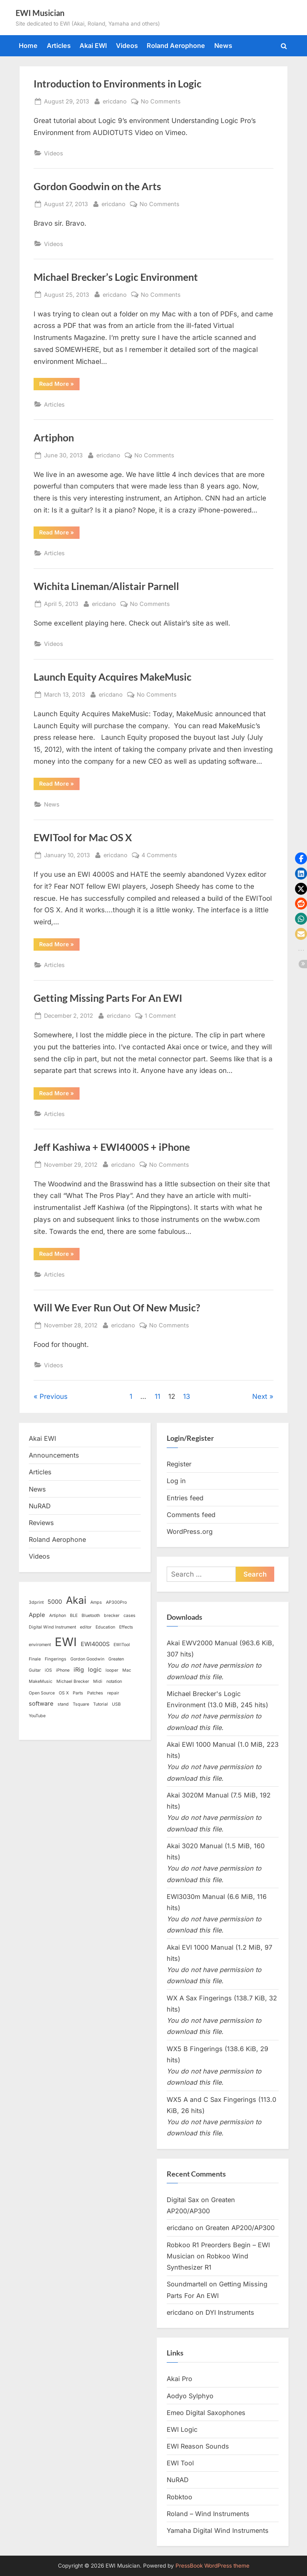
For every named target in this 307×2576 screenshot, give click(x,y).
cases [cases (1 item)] (130, 1615)
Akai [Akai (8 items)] (76, 1600)
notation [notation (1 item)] (114, 1681)
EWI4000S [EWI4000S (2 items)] (95, 1644)
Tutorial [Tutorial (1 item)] (100, 1704)
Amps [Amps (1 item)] (96, 1602)
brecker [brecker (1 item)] (112, 1615)
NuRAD (40, 1506)
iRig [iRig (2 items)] (79, 1669)
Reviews (41, 1523)
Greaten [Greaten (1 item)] (116, 1659)
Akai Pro (179, 2379)
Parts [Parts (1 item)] (78, 1693)
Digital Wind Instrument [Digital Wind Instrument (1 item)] (52, 1627)
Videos (127, 46)
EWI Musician (40, 13)
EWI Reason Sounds (198, 2446)
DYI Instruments (229, 2312)
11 (157, 1396)
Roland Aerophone (176, 46)
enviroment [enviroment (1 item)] (40, 1644)
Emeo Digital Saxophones (206, 2413)
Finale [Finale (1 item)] (35, 1659)
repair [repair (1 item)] (113, 1693)
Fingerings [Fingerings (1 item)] (55, 1659)
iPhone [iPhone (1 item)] (63, 1670)
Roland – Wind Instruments (208, 2514)
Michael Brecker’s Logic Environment (116, 277)
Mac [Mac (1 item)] (126, 1670)
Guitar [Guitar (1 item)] (35, 1670)
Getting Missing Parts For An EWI (108, 998)
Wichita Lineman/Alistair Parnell (106, 586)
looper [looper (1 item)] (112, 1670)
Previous (54, 1396)
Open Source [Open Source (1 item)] (42, 1693)
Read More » (59, 385)
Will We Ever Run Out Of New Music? (117, 1307)
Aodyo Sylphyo (190, 2396)
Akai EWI (93, 46)
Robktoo (179, 2497)
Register (179, 1464)
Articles (59, 46)
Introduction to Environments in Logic (117, 83)
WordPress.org (190, 1531)
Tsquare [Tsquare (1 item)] (81, 1704)
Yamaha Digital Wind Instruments (218, 2530)
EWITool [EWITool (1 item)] (122, 1644)
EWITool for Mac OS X (83, 837)
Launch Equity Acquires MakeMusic (112, 677)
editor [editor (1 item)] (86, 1627)
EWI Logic (182, 2429)
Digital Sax (183, 2200)
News (223, 46)
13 (186, 1396)
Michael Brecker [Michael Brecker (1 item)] (72, 1681)
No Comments (161, 101)
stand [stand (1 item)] (63, 1704)
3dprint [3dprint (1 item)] (36, 1602)
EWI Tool (180, 2463)
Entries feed (185, 1498)
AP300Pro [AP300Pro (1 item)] (116, 1602)
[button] (301, 858)
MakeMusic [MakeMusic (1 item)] (40, 1681)
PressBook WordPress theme (212, 2565)
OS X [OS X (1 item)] (64, 1693)
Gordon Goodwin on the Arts (97, 186)
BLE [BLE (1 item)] (74, 1615)
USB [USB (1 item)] (116, 1704)
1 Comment (160, 1016)
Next (259, 1396)
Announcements (54, 1455)
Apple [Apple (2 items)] (37, 1615)
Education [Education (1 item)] (105, 1627)
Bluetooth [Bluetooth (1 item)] (91, 1615)
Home (28, 46)
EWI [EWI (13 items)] (66, 1642)
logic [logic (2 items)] (95, 1669)
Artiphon (54, 437)
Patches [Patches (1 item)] (95, 1693)
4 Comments (159, 855)
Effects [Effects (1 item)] (126, 1627)
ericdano (115, 100)
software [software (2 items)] (41, 1703)
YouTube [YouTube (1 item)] (37, 1715)
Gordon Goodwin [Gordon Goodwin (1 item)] (87, 1659)
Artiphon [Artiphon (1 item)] (57, 1615)
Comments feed (191, 1515)
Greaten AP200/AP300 (240, 2228)
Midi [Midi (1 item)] (97, 1681)
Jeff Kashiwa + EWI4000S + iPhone (112, 1147)
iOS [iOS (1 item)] (48, 1670)
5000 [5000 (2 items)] (55, 1601)
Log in (176, 1481)
